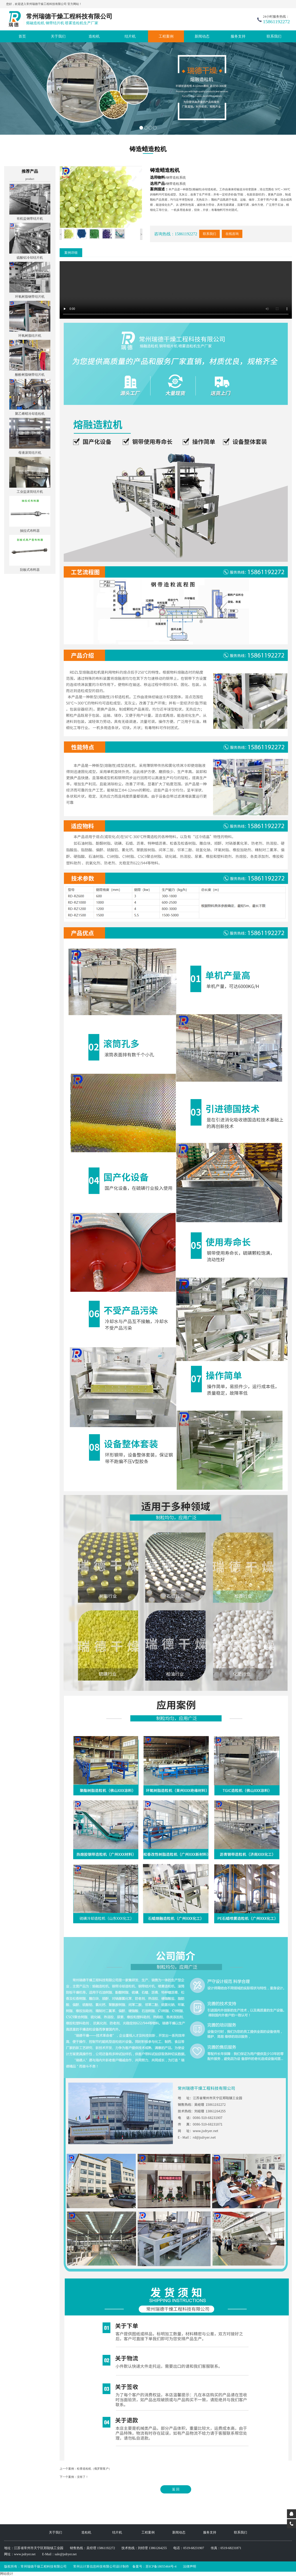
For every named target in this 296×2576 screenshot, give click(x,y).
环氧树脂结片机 (29, 335)
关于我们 (58, 36)
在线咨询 (232, 234)
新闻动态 (202, 36)
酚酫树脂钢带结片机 (30, 374)
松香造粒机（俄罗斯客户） (94, 2468)
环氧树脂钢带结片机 (30, 296)
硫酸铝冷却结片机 (30, 257)
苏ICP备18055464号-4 (161, 2566)
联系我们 (274, 36)
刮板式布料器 (30, 569)
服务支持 (238, 36)
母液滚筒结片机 (29, 452)
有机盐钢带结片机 (30, 218)
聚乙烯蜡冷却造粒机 (30, 413)
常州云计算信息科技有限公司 (91, 2566)
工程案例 (166, 36)
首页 (22, 36)
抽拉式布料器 (30, 530)
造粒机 (94, 36)
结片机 (130, 36)
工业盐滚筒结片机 (30, 491)
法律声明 (189, 2566)
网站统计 (6, 2573)
